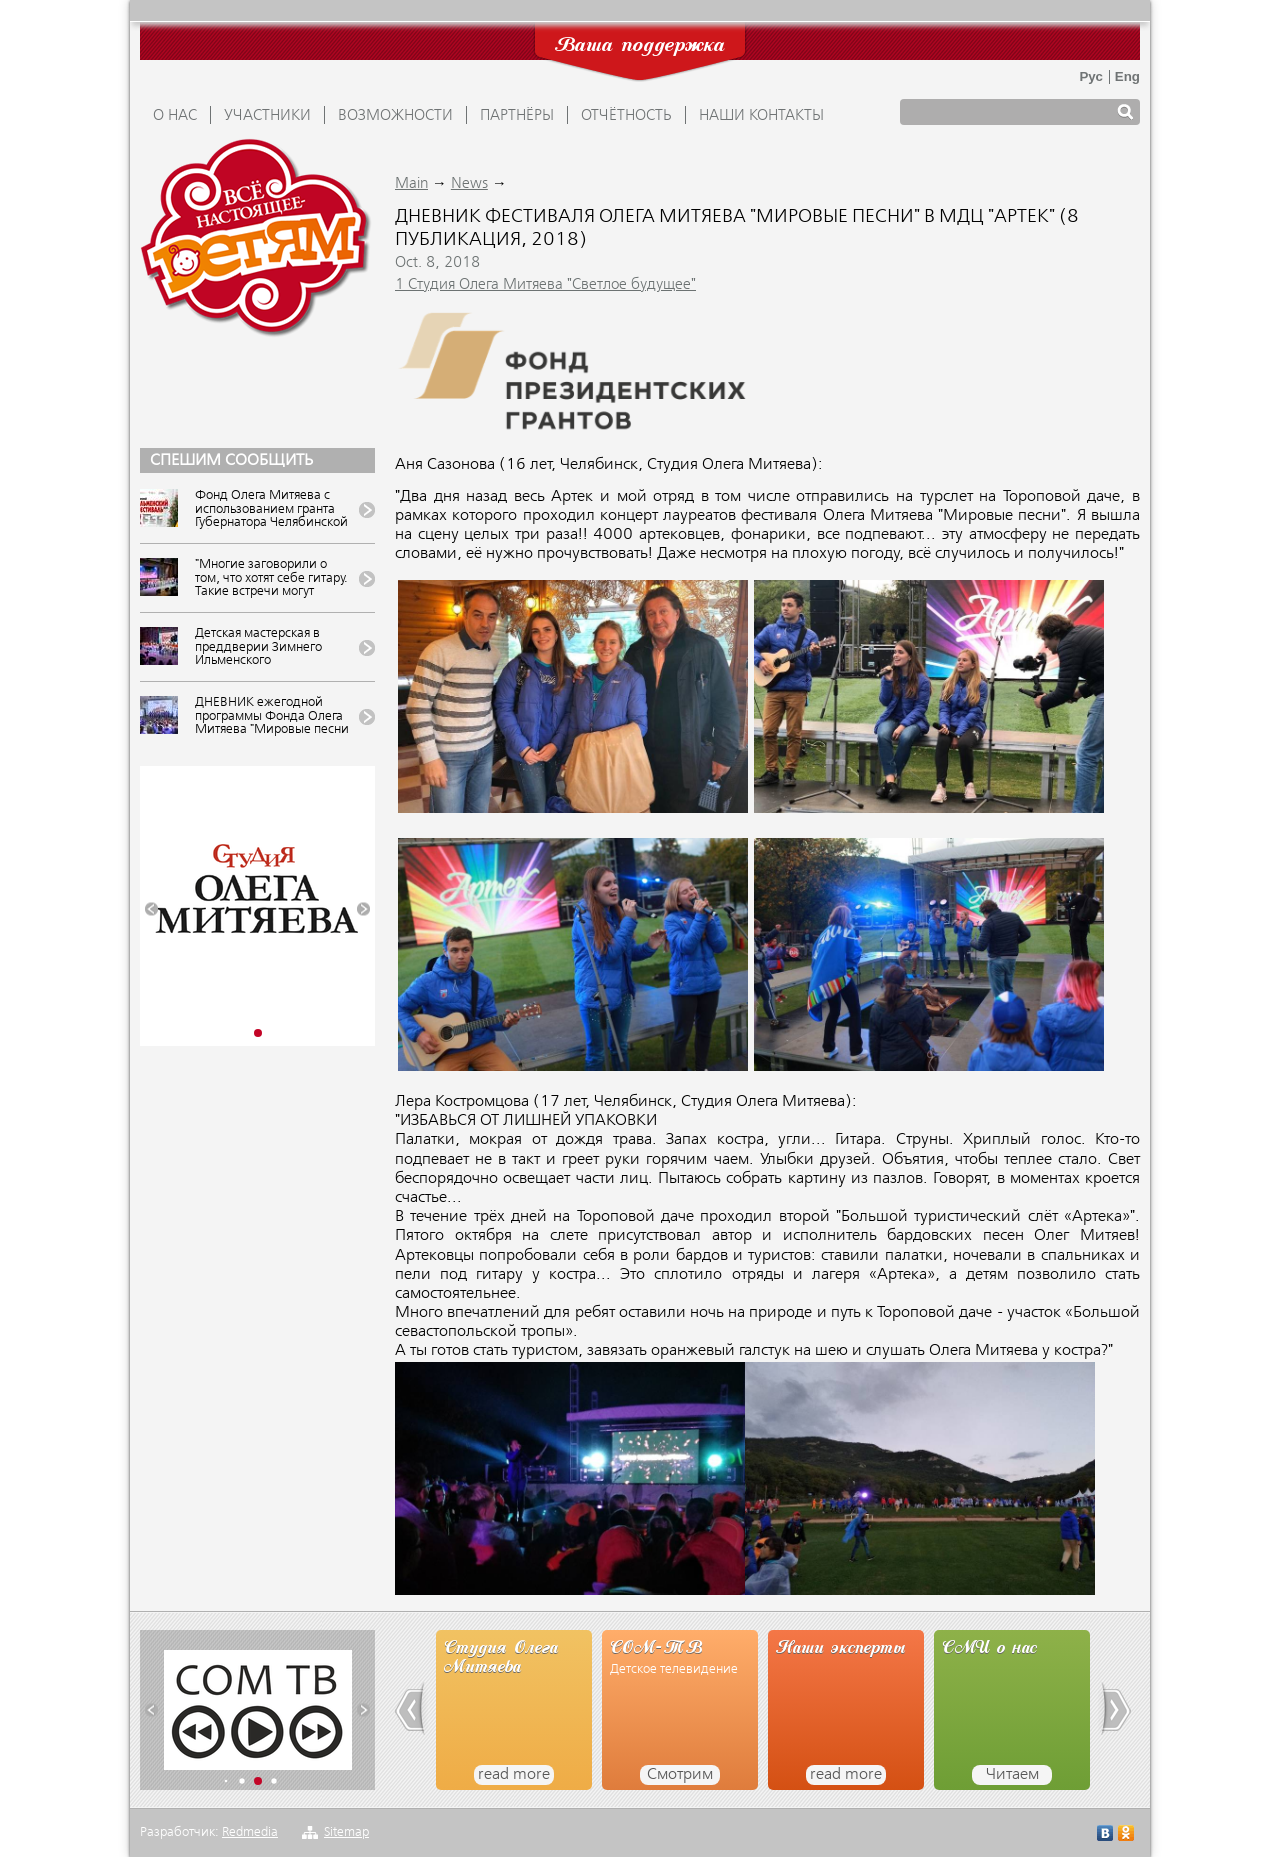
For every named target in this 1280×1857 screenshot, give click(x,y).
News (469, 184)
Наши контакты (761, 116)
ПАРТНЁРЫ (517, 116)
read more (514, 1775)
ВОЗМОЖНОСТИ (395, 116)
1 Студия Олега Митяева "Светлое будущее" (545, 285)
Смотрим (680, 1775)
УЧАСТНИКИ (267, 116)
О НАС (175, 116)
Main (411, 184)
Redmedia (250, 1832)
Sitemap (346, 1832)
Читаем (1012, 1775)
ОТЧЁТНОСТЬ (626, 116)
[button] (151, 909)
